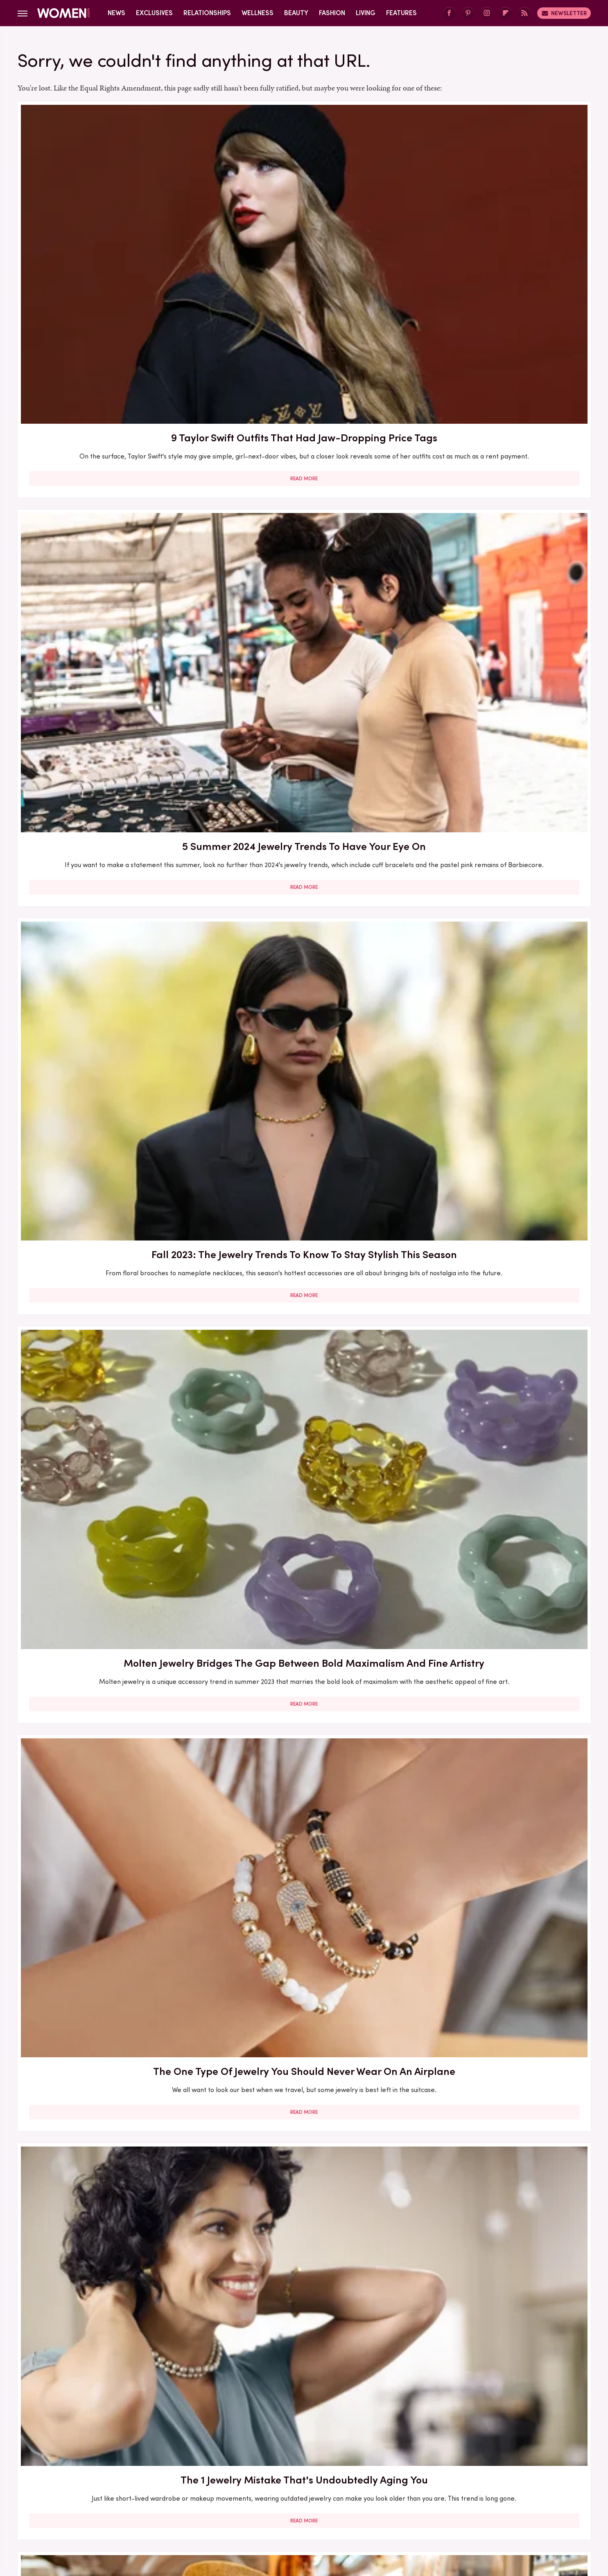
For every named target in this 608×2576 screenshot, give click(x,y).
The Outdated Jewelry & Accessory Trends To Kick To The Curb (498, 2298)
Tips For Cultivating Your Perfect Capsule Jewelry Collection (109, 678)
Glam (246, 2507)
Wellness (257, 13)
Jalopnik (152, 2507)
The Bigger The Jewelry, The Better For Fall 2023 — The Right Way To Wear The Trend (110, 1838)
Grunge (273, 2507)
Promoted (427, 562)
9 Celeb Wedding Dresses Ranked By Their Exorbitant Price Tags (110, 912)
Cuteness (215, 2507)
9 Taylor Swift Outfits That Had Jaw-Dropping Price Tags (109, 226)
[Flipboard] (506, 13)
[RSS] (524, 13)
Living (365, 13)
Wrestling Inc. (485, 2507)
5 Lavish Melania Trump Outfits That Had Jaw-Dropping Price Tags (109, 1612)
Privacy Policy (336, 2453)
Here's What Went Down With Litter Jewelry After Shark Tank (304, 1612)
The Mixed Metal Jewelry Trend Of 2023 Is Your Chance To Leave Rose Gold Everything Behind (303, 2306)
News (116, 13)
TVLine (183, 2507)
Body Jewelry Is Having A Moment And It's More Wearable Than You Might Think (109, 2306)
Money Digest (364, 2507)
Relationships (207, 13)
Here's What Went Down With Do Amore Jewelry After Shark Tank (497, 1830)
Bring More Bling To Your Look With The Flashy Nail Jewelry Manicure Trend (304, 1838)
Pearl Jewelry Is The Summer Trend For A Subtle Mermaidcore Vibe (498, 2064)
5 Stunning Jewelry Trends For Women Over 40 (109, 2064)
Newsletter (564, 13)
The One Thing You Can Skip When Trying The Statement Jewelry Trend (303, 1386)
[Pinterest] (468, 13)
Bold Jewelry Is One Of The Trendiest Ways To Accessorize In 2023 (303, 920)
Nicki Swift (409, 2507)
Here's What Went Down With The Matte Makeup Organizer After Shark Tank (303, 2072)
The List (444, 2507)
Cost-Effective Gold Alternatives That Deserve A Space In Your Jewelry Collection (110, 1386)
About (258, 2453)
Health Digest (314, 2507)
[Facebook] (449, 13)
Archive (290, 2453)
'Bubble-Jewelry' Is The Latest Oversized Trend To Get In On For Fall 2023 (497, 920)
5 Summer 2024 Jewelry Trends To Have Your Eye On (303, 226)
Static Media (255, 2468)
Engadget (118, 2507)
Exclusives (154, 13)
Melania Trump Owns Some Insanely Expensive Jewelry (497, 1612)
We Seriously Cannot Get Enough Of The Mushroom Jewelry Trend (498, 1378)
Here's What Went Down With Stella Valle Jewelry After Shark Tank (109, 1145)
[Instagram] (487, 13)
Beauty (296, 13)
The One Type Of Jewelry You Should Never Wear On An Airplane (304, 445)
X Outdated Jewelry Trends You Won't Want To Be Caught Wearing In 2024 (303, 686)
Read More (109, 295)
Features (401, 13)
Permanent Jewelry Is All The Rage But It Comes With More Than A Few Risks (497, 1153)
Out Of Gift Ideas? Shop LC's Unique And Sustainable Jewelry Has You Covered (498, 686)
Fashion (332, 13)
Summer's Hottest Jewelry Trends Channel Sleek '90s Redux (304, 1145)
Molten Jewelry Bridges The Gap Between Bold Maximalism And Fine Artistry (110, 453)
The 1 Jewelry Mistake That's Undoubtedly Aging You (498, 445)
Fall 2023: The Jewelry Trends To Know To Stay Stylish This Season (498, 226)
